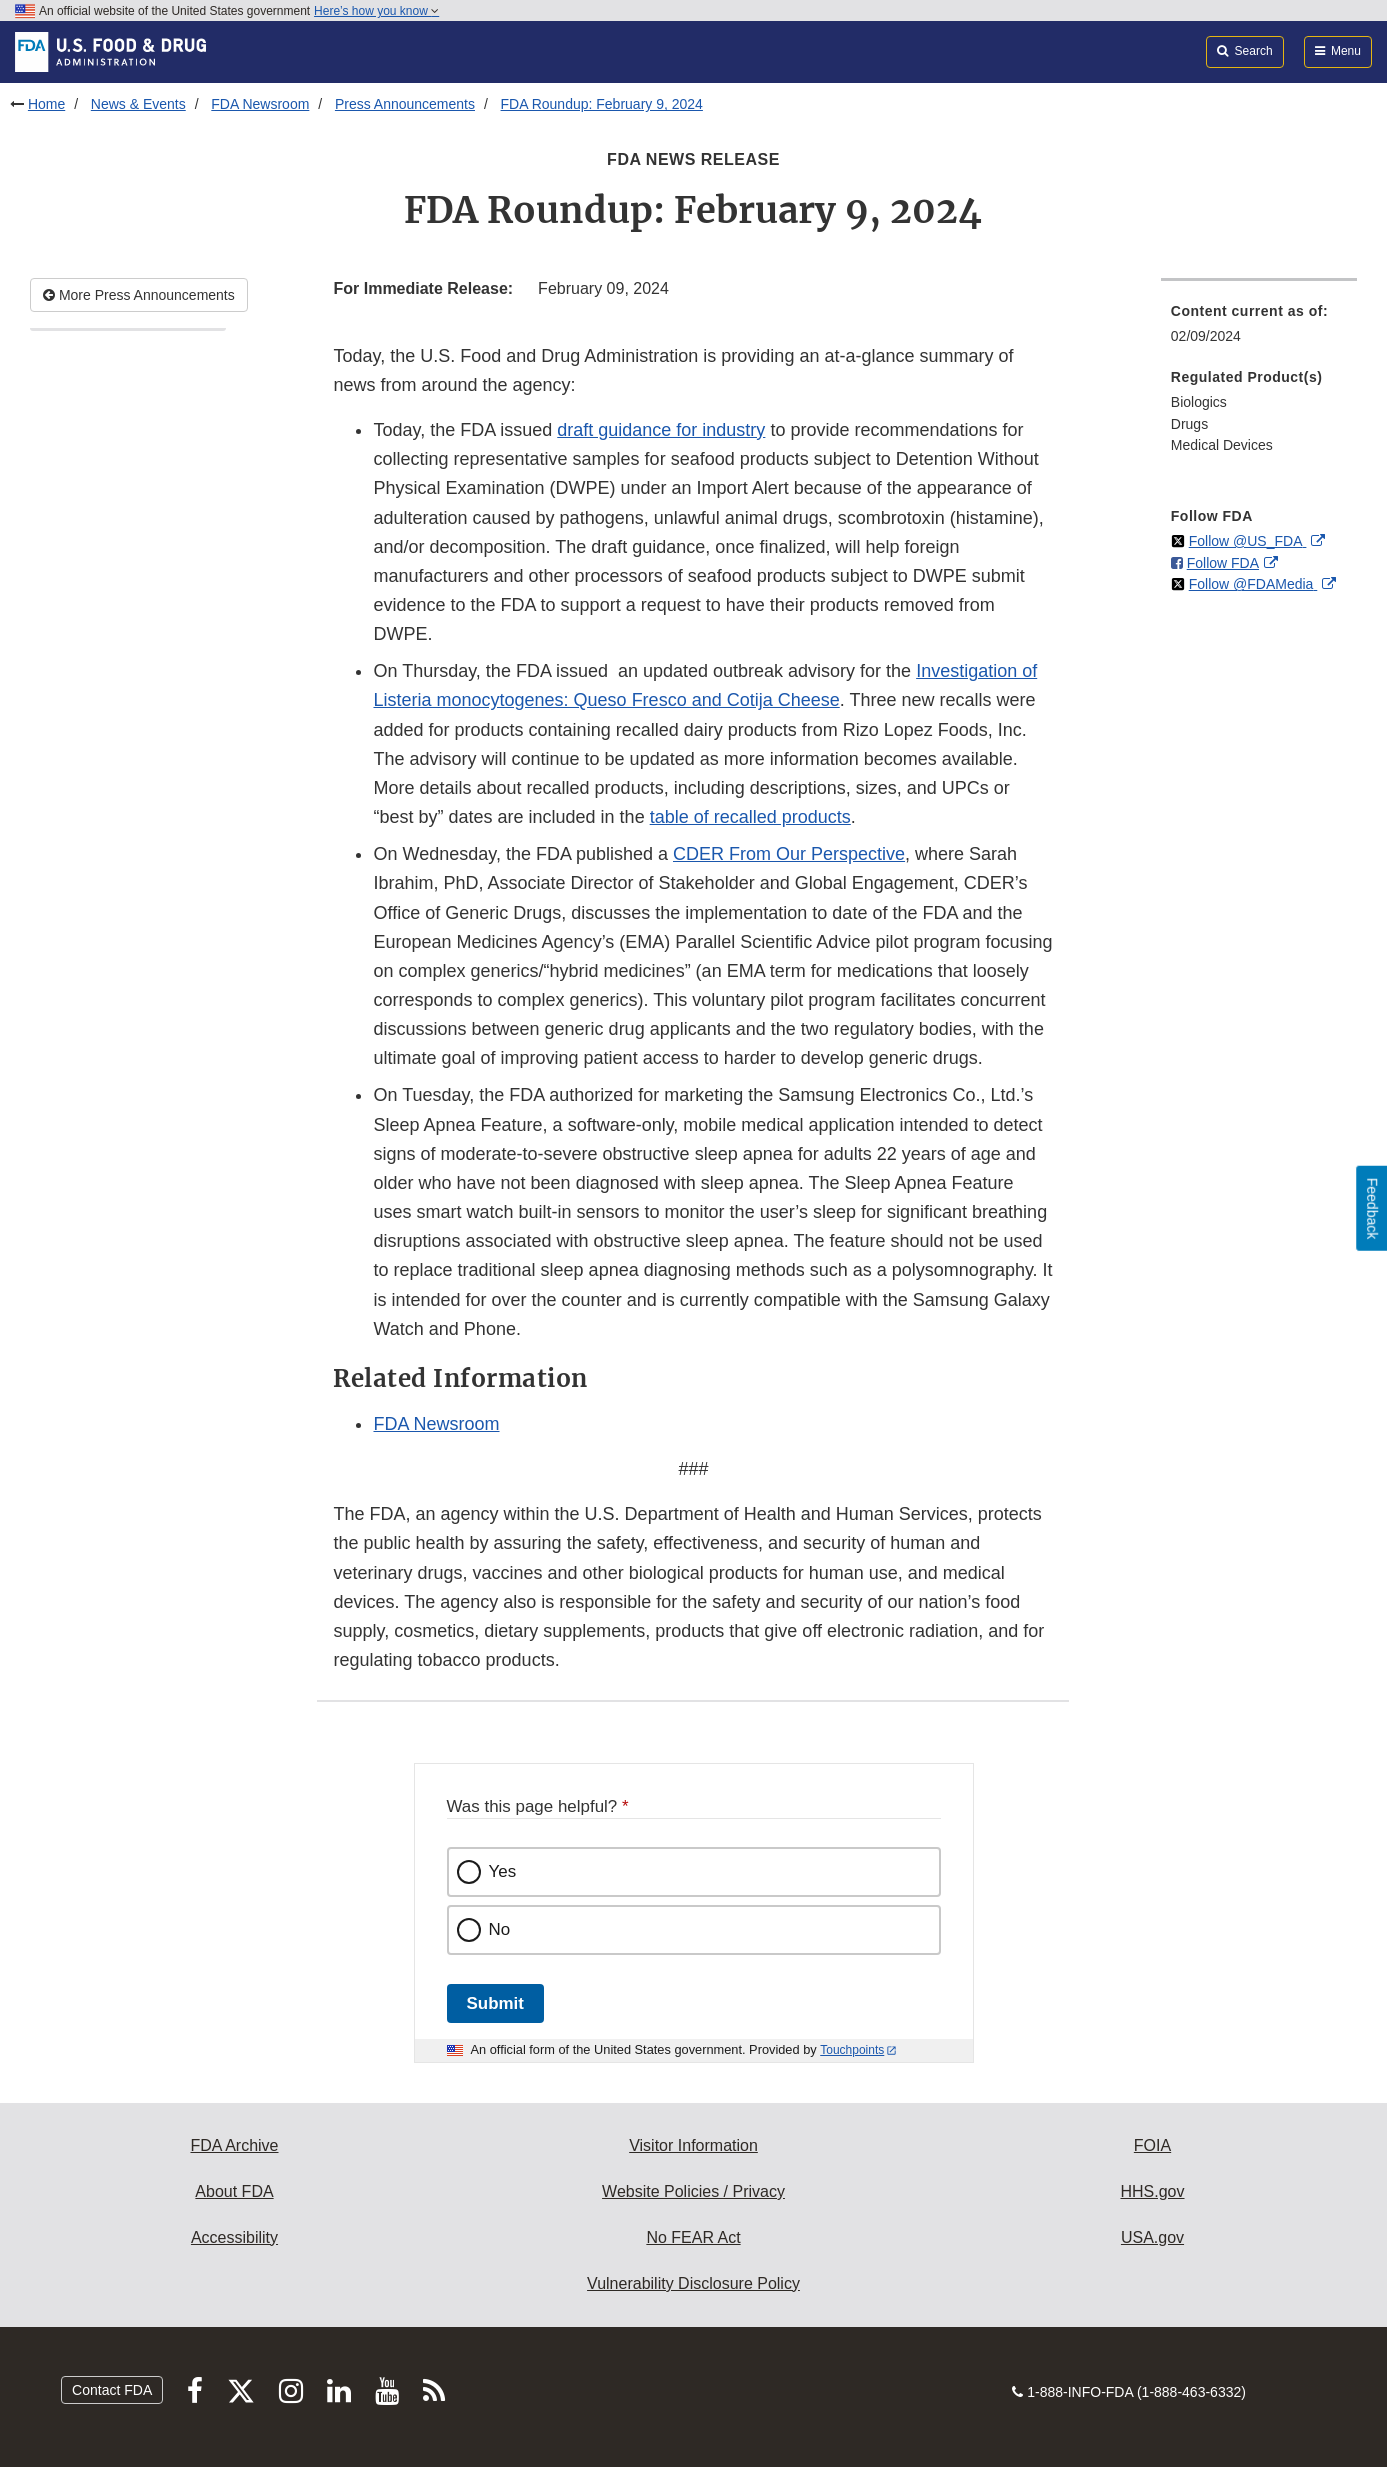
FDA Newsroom (260, 104)
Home (46, 104)
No (500, 1929)
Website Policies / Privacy (693, 2191)
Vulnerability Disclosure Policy (693, 2283)
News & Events (138, 104)
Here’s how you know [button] (376, 11)
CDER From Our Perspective (789, 854)
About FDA (234, 2191)
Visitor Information (693, 2145)
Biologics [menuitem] (1199, 402)
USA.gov (1152, 2237)
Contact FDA (112, 2390)
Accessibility (234, 2237)
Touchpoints (852, 2050)
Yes (503, 1871)
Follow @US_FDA (1248, 541)
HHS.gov (1152, 2191)
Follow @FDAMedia (1253, 584)
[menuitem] (1259, 329)
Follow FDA (1223, 563)
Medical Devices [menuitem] (1222, 445)
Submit (495, 2003)
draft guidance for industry (661, 430)
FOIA (1152, 2145)
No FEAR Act (693, 2237)
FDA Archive (234, 2145)
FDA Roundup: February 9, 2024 (602, 104)
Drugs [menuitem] (1189, 424)
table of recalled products (750, 817)
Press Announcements (405, 104)
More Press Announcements (139, 295)
